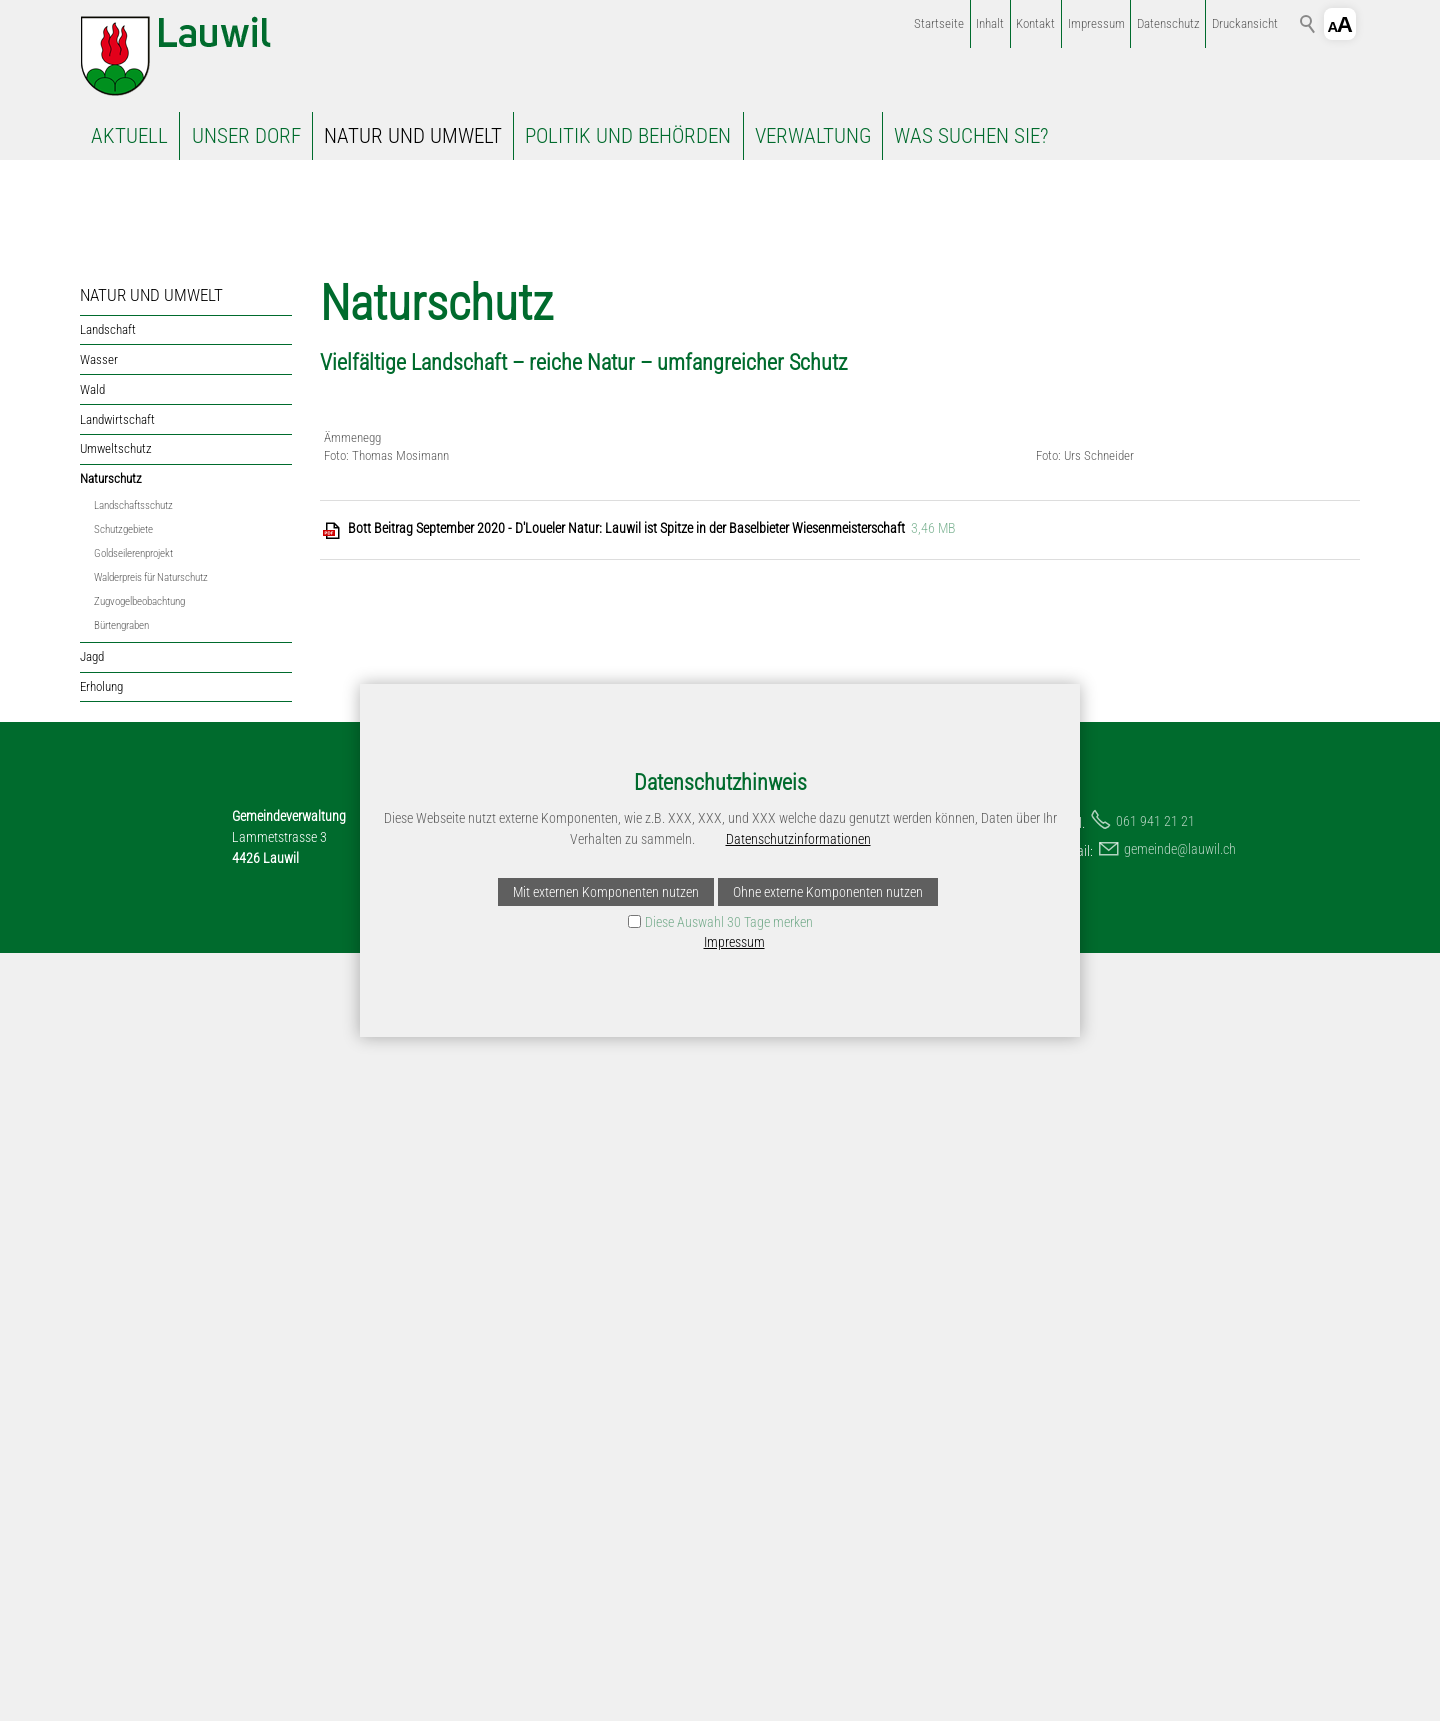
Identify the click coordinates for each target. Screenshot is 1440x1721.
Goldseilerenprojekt (133, 720)
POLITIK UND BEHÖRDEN (628, 136)
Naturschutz (111, 645)
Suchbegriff (1308, 24)
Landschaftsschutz (133, 672)
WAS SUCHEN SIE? (971, 136)
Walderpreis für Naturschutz (151, 744)
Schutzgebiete (123, 696)
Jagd (92, 824)
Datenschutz (1168, 23)
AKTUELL (129, 136)
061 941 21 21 (1155, 1589)
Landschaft (108, 496)
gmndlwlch (1180, 1617)
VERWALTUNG (813, 136)
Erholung (101, 853)
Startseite (939, 23)
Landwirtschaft (117, 586)
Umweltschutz (116, 616)
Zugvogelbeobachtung (139, 768)
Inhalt (990, 23)
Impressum (1096, 23)
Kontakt (1035, 23)
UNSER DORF (246, 136)
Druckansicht (1245, 23)
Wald (92, 556)
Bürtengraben (121, 792)
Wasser (99, 526)
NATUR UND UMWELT (413, 136)
